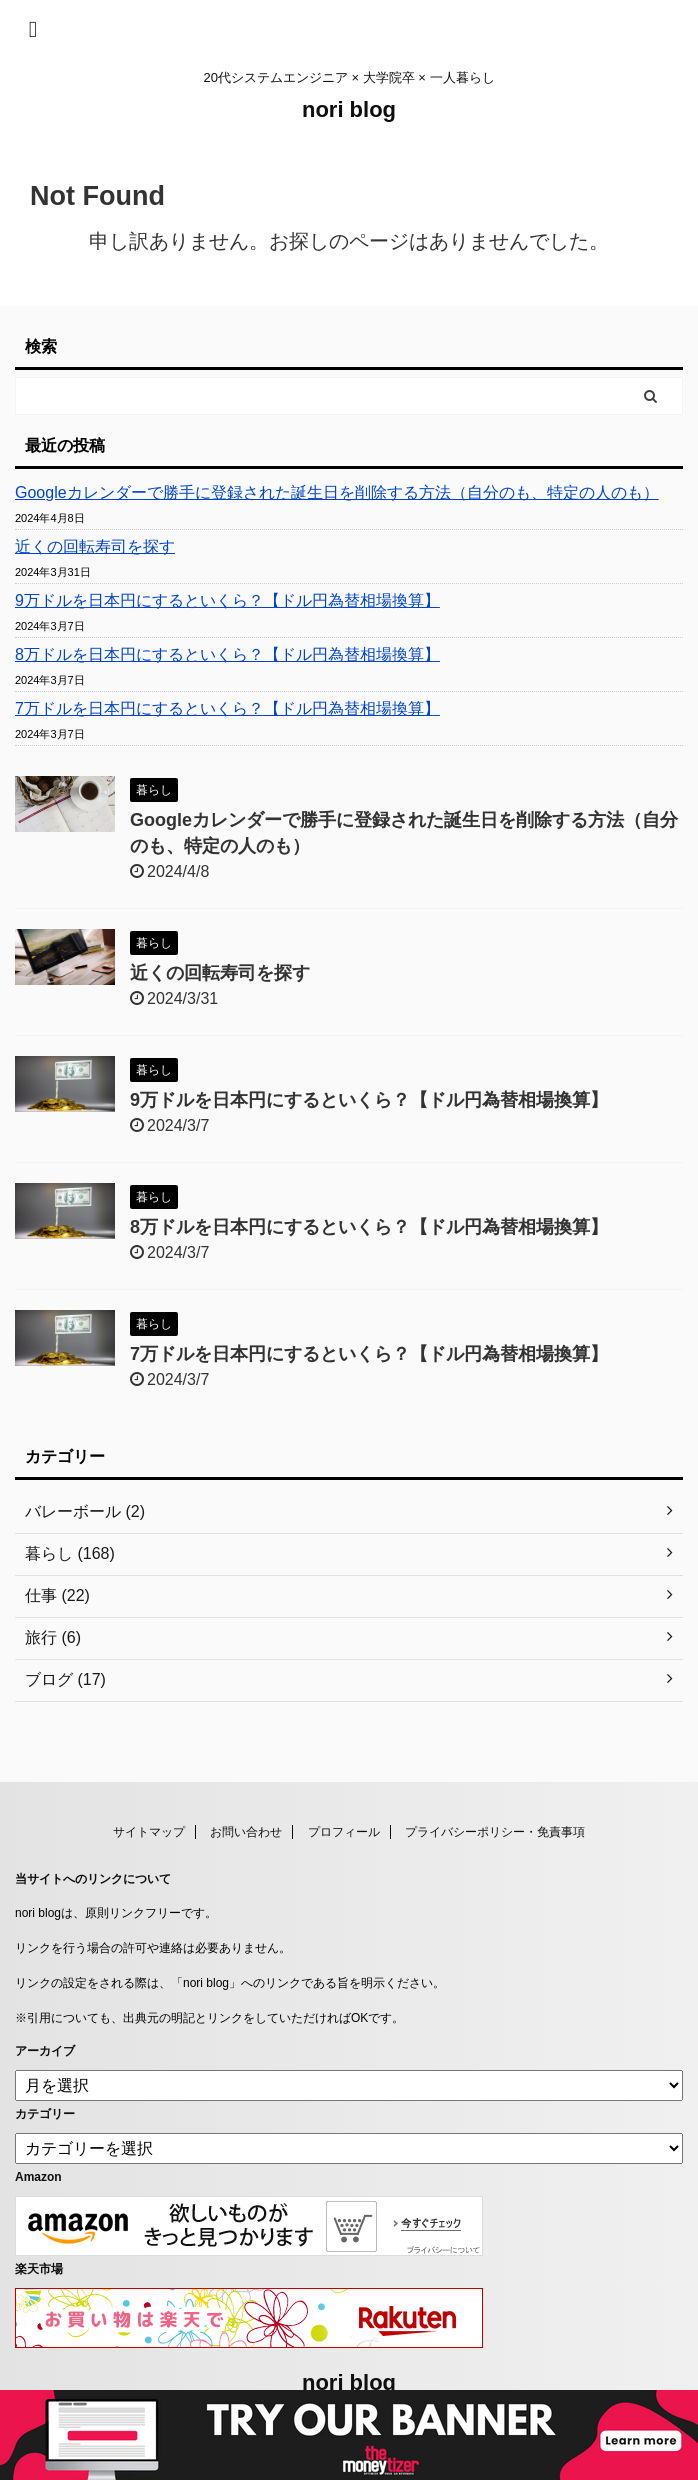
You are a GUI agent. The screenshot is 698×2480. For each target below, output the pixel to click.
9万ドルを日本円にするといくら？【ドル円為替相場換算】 (227, 600)
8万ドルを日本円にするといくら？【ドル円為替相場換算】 (227, 654)
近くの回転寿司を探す (95, 546)
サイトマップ (149, 1832)
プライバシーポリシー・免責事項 (495, 1832)
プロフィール (344, 1832)
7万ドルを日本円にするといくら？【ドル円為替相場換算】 (227, 708)
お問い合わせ (246, 1832)
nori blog (349, 109)
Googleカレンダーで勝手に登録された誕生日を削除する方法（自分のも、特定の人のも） (337, 492)
